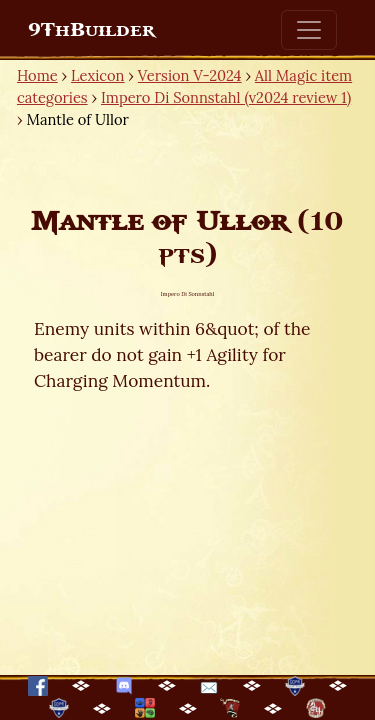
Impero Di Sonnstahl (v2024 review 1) (226, 97)
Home (37, 75)
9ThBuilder (91, 30)
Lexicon (97, 75)
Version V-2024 (190, 75)
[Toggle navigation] (309, 30)
